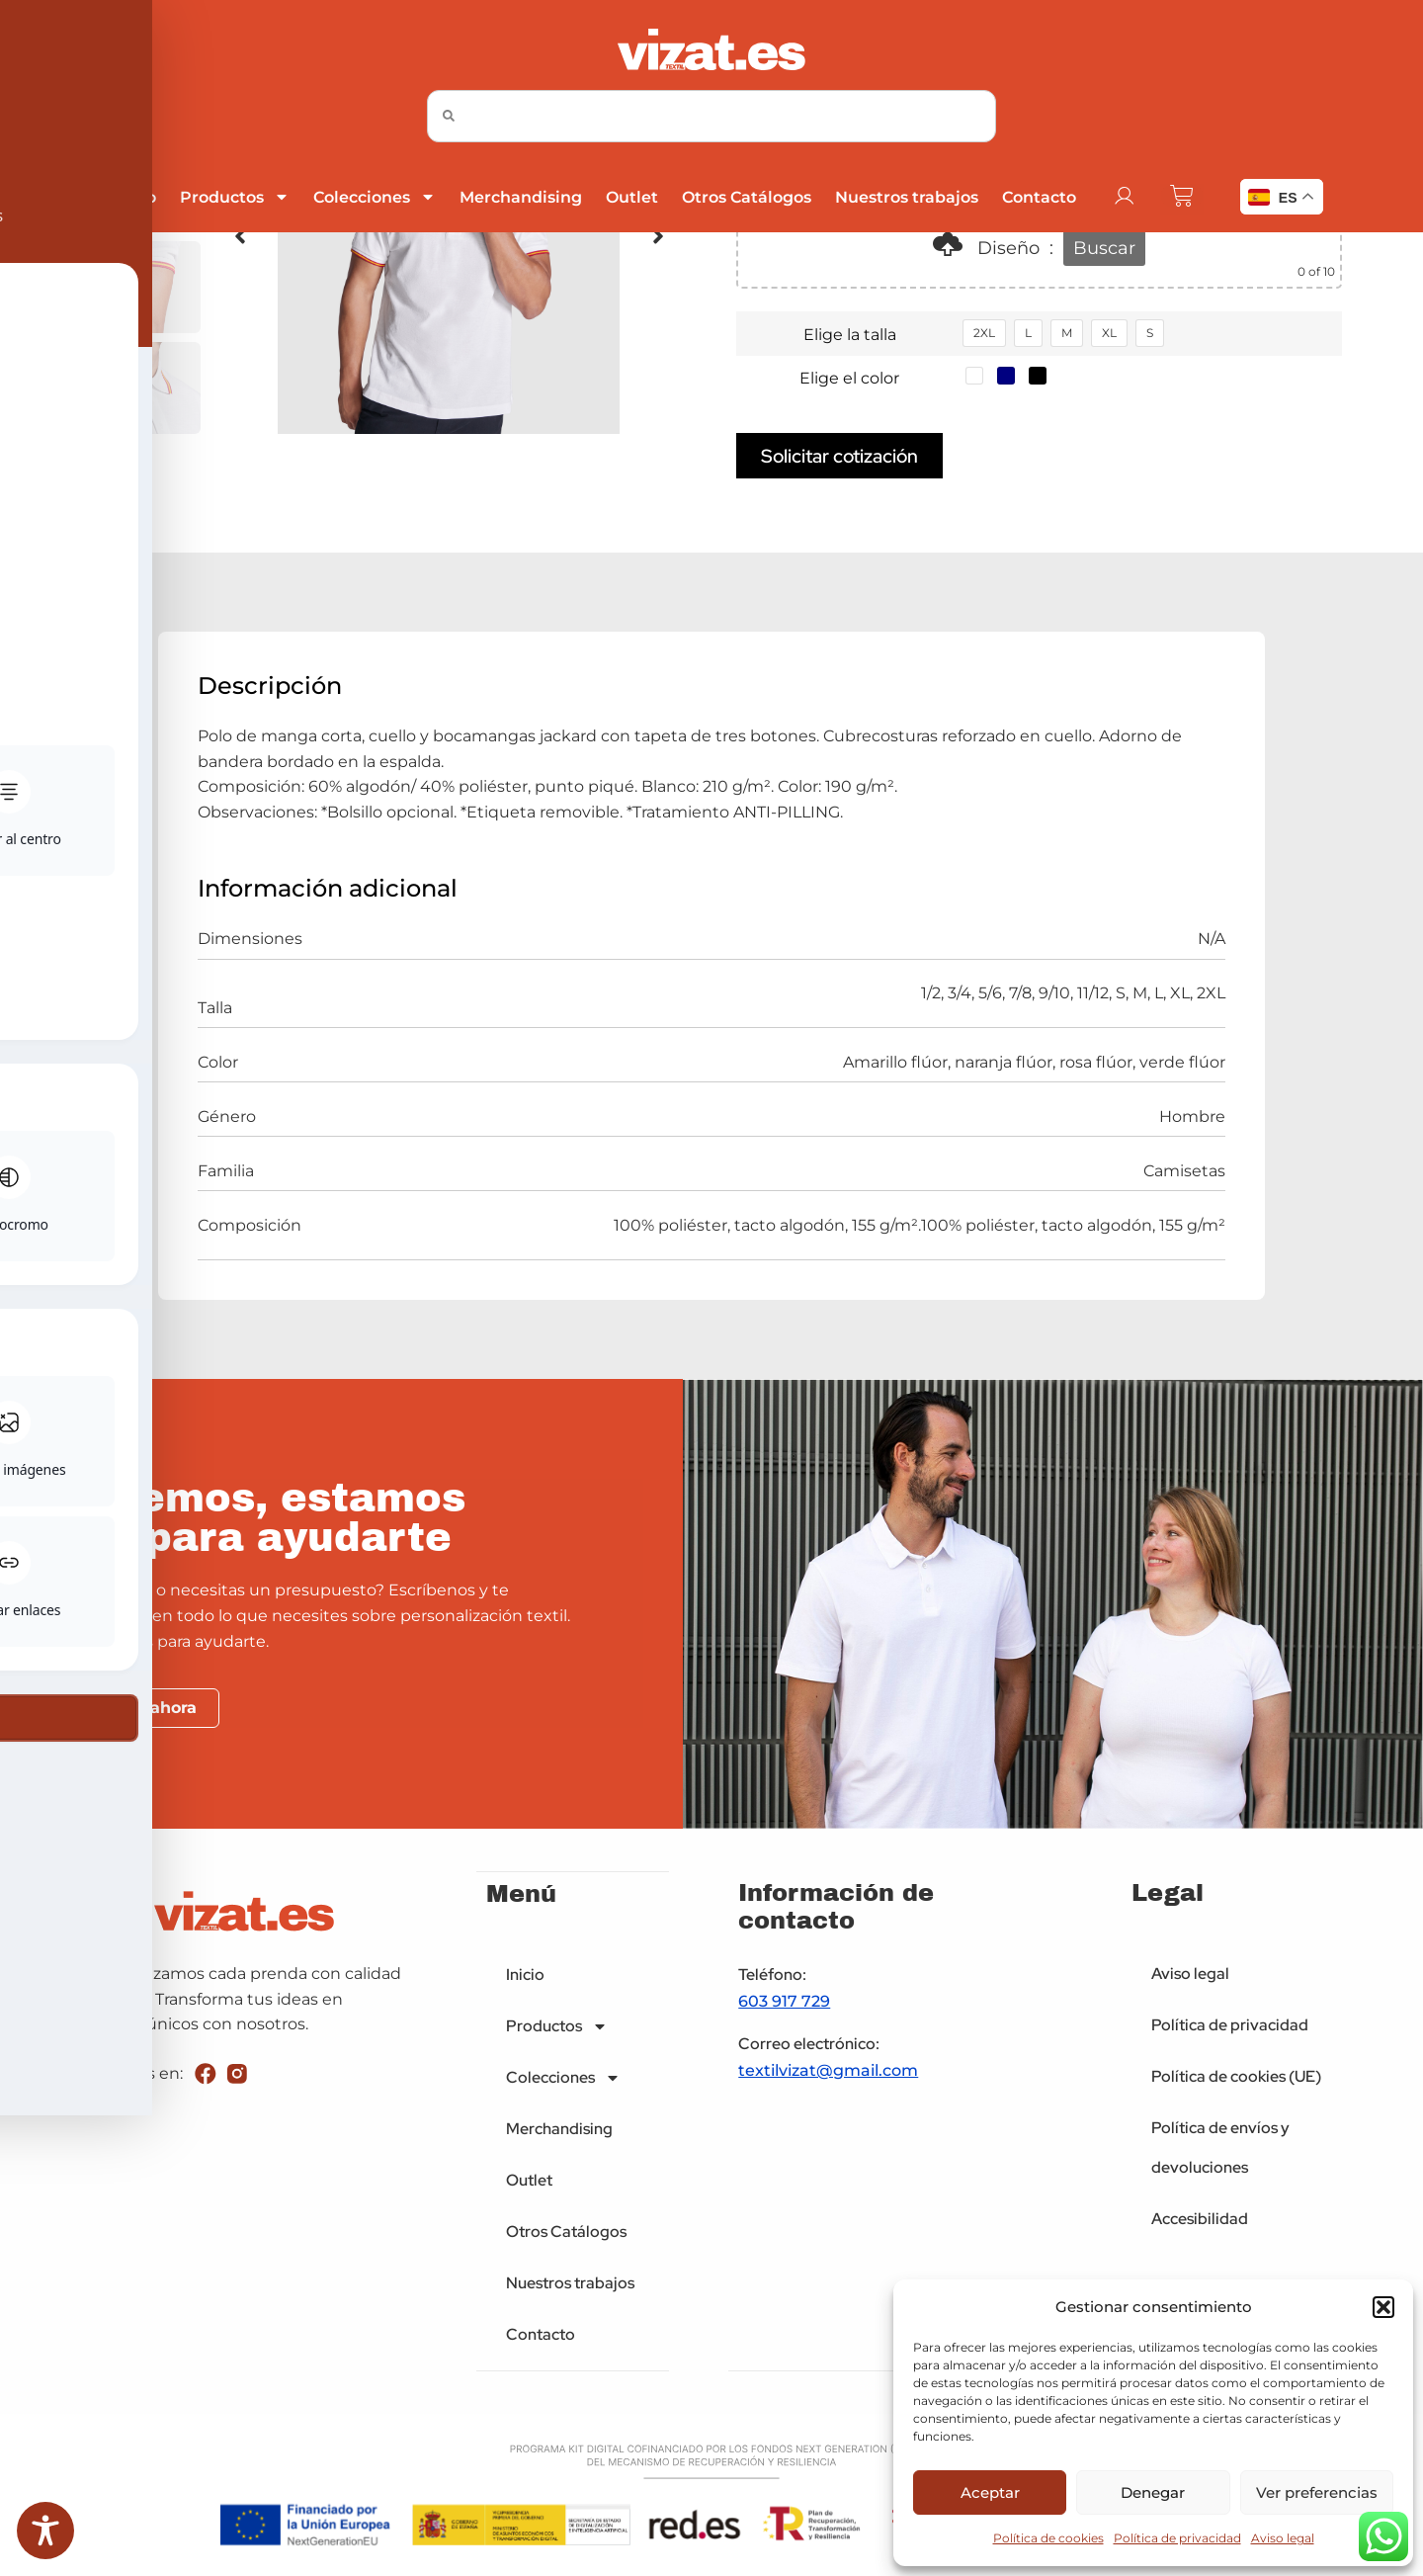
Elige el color (849, 378)
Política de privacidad (1177, 2538)
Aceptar (990, 2492)
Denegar (1153, 2492)
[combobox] (711, 116)
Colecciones (373, 197)
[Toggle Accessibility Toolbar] (45, 2530)
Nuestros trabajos (905, 197)
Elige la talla (849, 334)
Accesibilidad (1199, 2218)
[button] (1383, 2307)
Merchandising (520, 197)
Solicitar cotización (839, 456)
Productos (234, 197)
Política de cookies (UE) (1236, 2076)
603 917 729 (784, 2002)
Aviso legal (1282, 2538)
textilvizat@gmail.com (828, 2071)
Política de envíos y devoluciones (1220, 2147)
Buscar (1104, 248)
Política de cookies (1048, 2538)
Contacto (1038, 197)
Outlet (631, 197)
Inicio (133, 197)
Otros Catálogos (745, 197)
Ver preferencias (1317, 2492)
